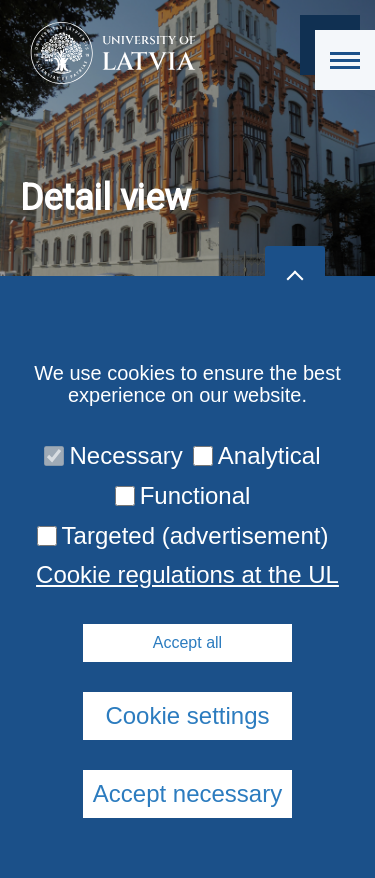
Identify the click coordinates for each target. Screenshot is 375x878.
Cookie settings (187, 715)
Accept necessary (187, 793)
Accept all (187, 642)
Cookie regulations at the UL (187, 575)
